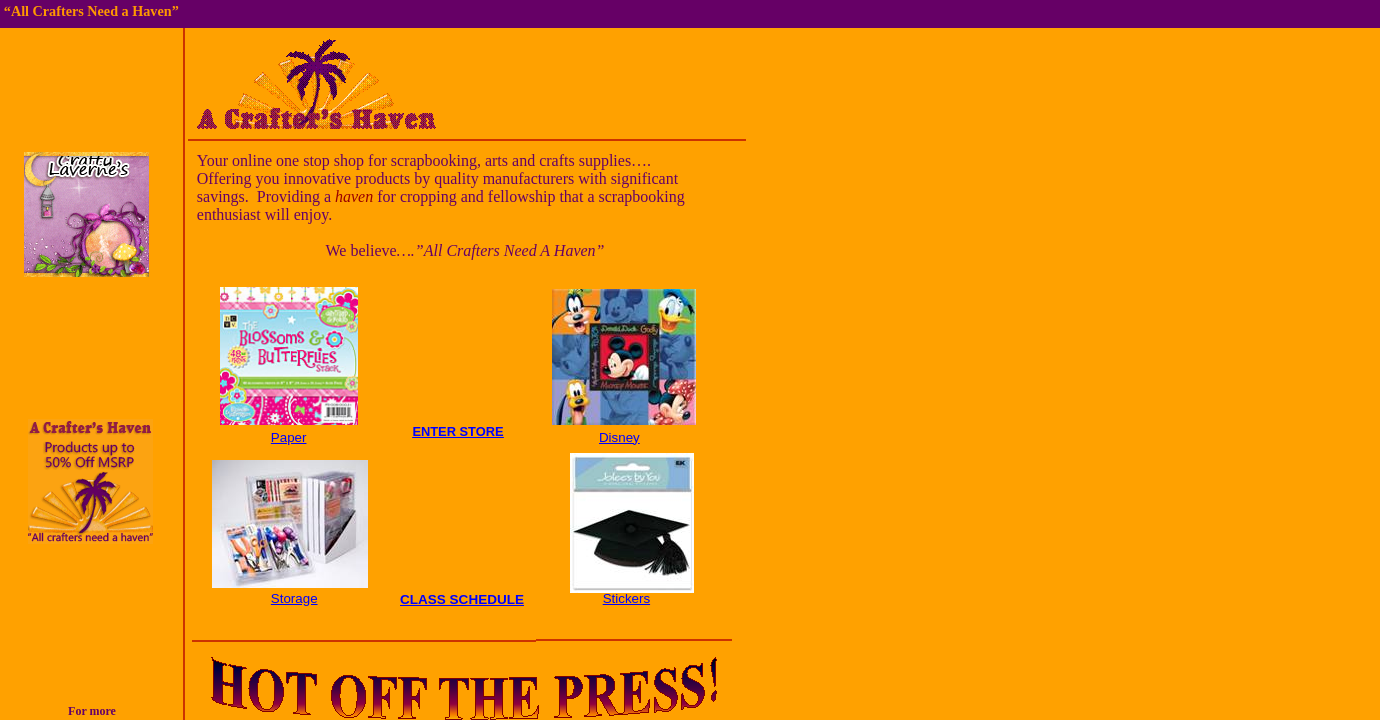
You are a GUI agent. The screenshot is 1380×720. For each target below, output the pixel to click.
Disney (619, 437)
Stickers (626, 598)
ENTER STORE (457, 431)
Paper (289, 437)
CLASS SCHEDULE (462, 599)
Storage (294, 598)
